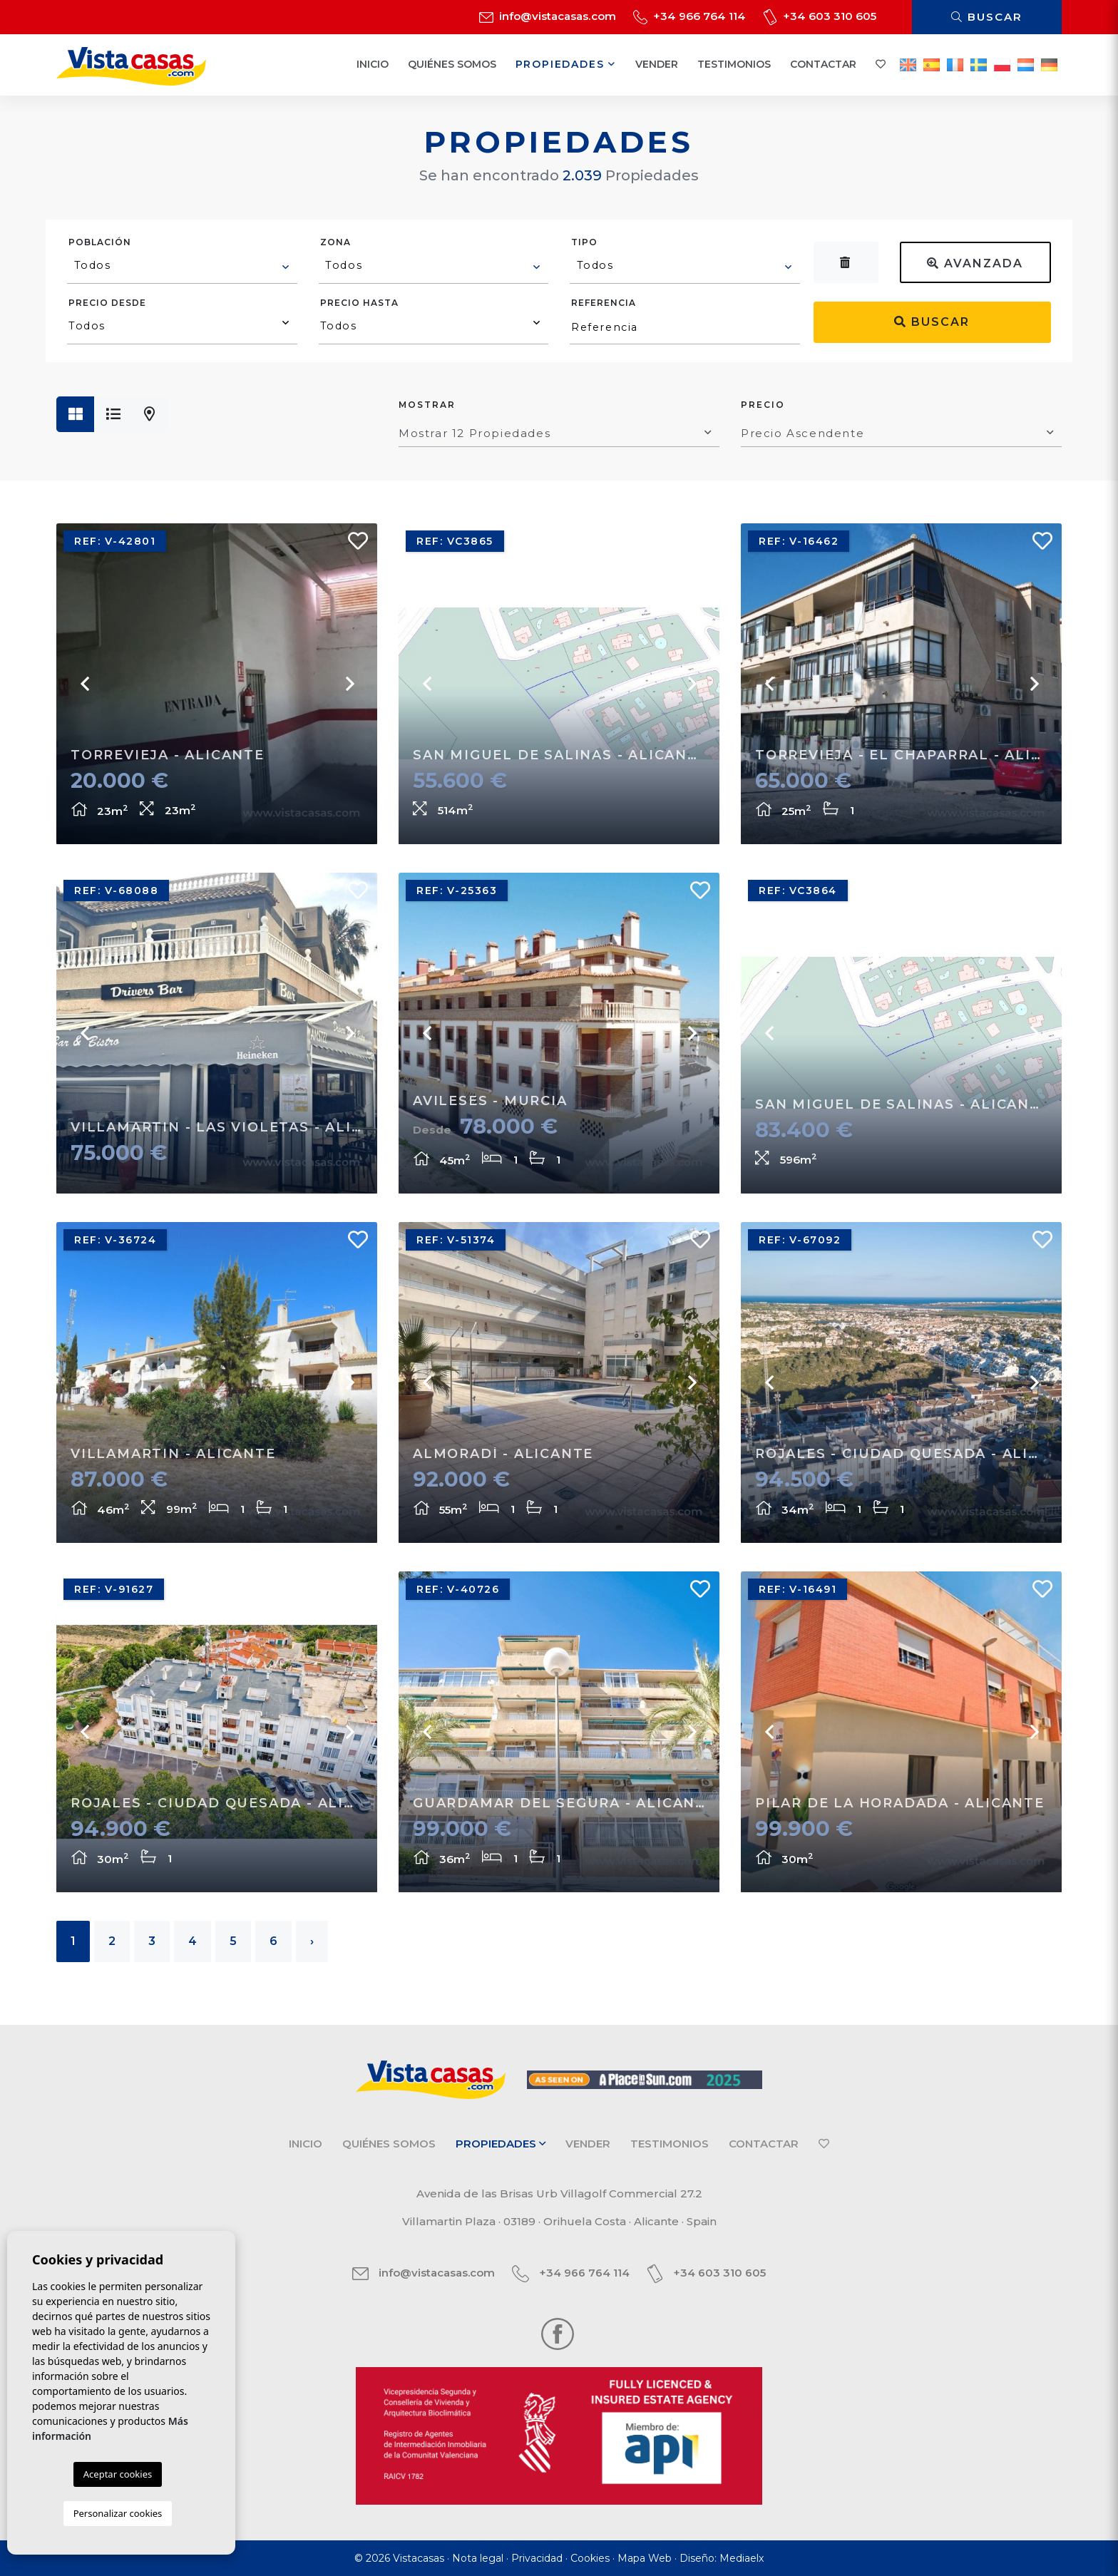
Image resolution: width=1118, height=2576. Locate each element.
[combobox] (182, 267)
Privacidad (537, 2558)
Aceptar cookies (117, 2474)
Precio (763, 404)
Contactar (823, 64)
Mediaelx (741, 2558)
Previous (84, 683)
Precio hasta (359, 302)
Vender (656, 64)
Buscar (986, 17)
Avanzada (975, 263)
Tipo (584, 242)
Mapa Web (644, 2558)
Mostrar (427, 404)
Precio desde (107, 302)
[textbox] (182, 265)
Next (348, 683)
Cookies (590, 2558)
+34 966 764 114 (689, 16)
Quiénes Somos (452, 64)
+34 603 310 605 (819, 16)
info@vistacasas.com (547, 16)
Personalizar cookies (118, 2513)
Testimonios (734, 64)
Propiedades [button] (566, 64)
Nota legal (477, 2558)
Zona (335, 242)
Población (99, 242)
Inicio (373, 64)
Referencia (603, 302)
